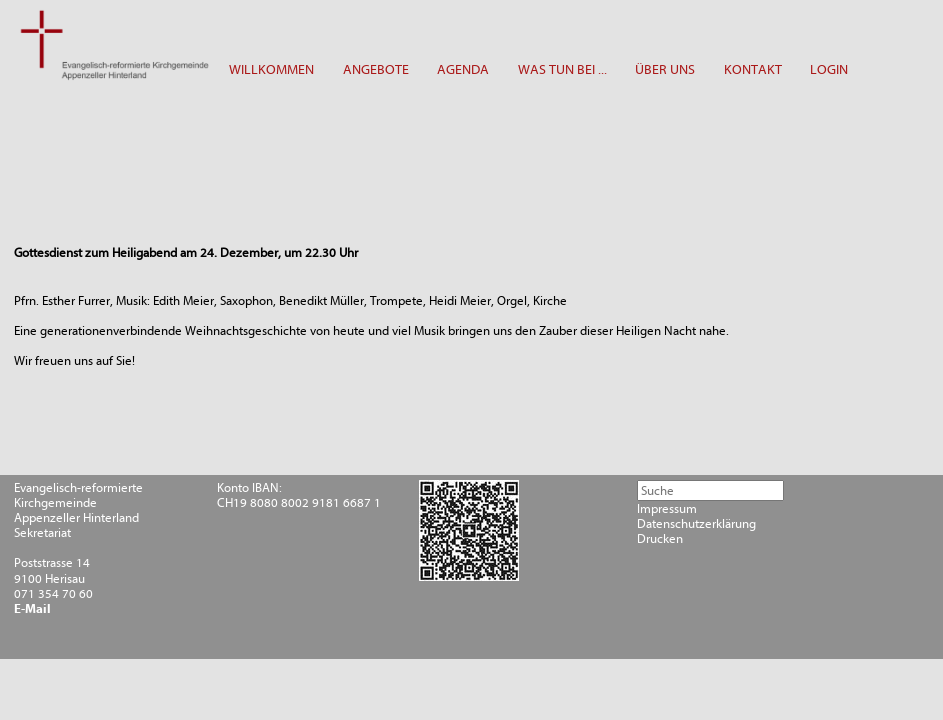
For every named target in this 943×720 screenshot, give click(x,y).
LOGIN (829, 69)
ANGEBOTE (376, 69)
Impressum (667, 508)
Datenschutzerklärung (696, 523)
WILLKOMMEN (271, 69)
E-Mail (32, 608)
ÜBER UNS (665, 69)
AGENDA (463, 69)
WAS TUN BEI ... (562, 69)
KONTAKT (753, 69)
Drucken (660, 538)
